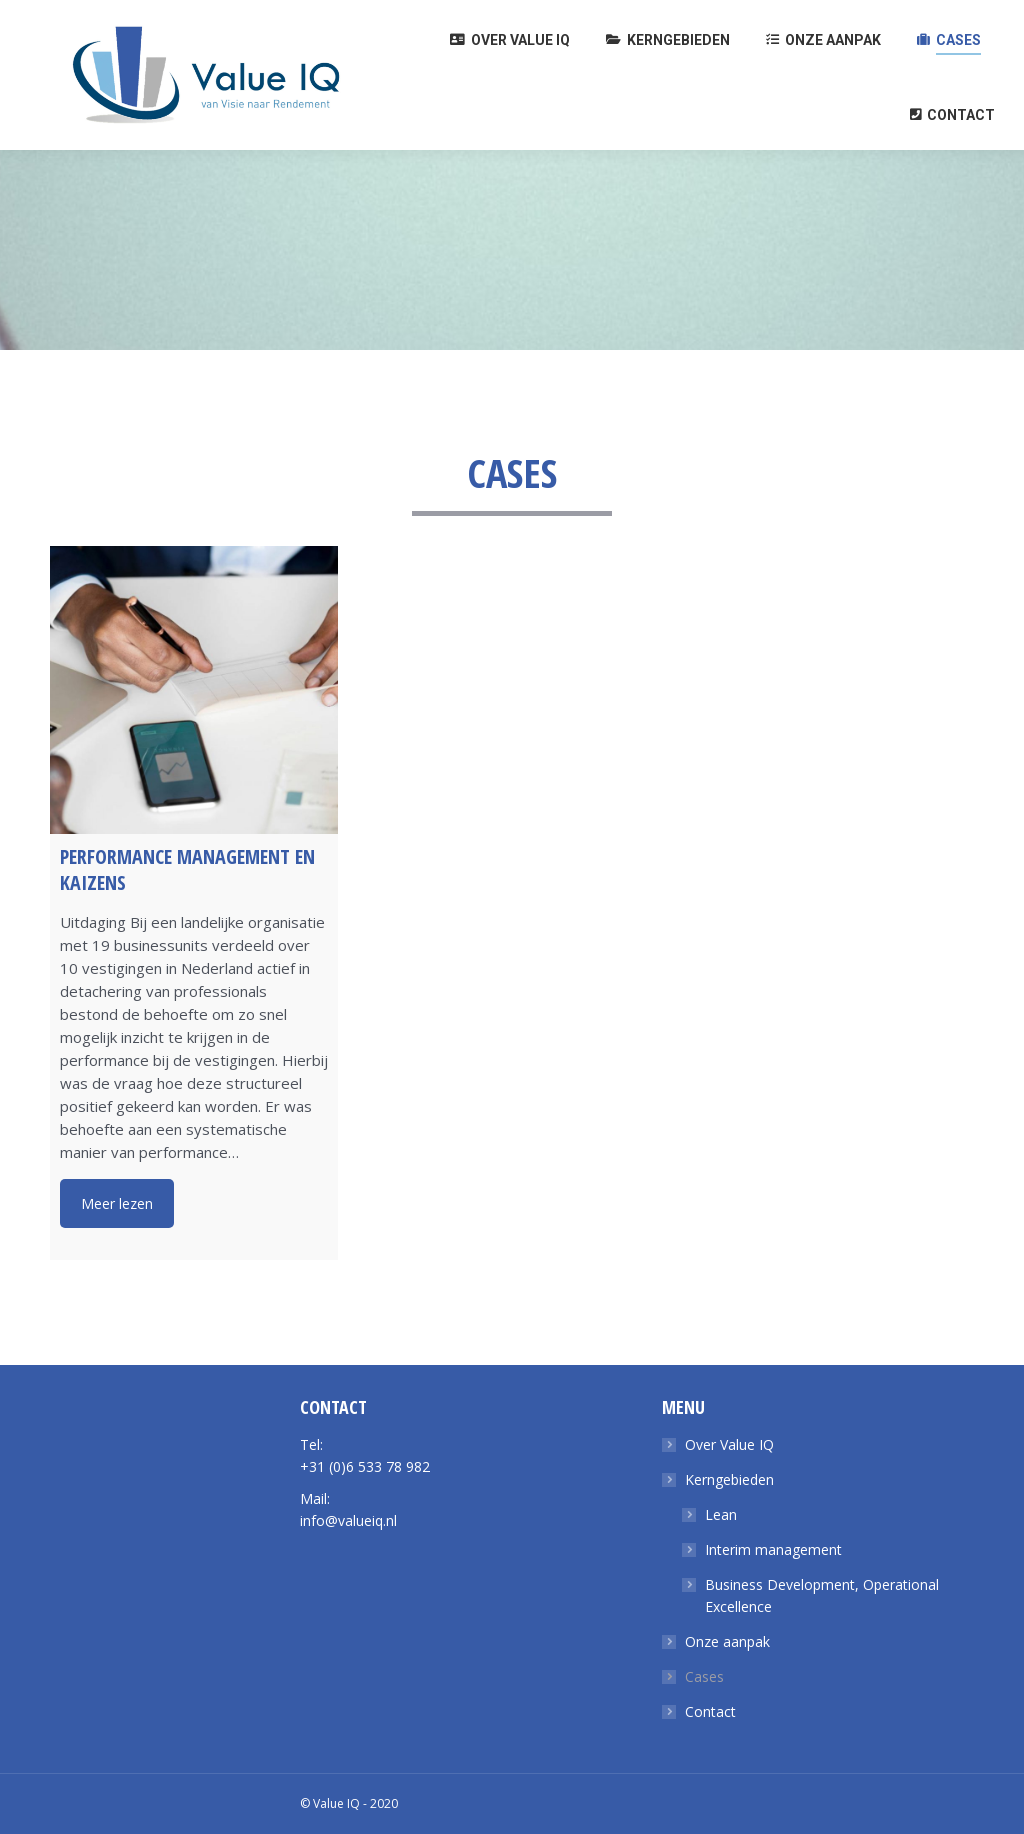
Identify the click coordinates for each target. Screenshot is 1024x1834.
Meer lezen (117, 1203)
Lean (721, 1514)
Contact (710, 1711)
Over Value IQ (729, 1444)
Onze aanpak (727, 1641)
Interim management (773, 1549)
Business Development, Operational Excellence (822, 1595)
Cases (704, 1676)
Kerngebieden (729, 1479)
